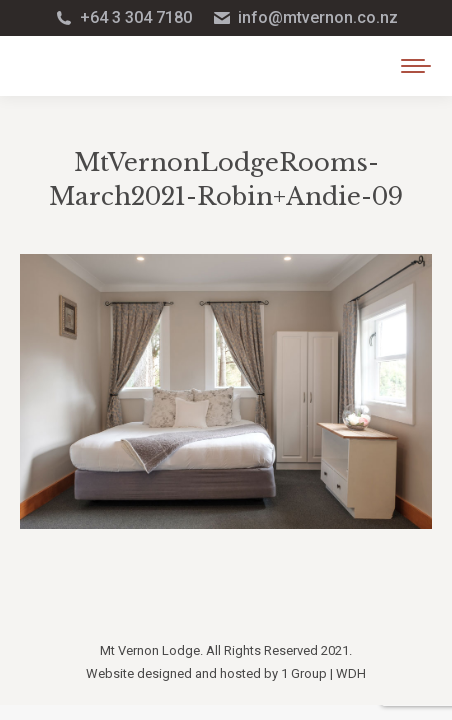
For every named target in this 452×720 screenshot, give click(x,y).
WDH (351, 673)
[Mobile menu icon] (416, 66)
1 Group (304, 673)
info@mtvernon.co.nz (305, 18)
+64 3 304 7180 (123, 18)
